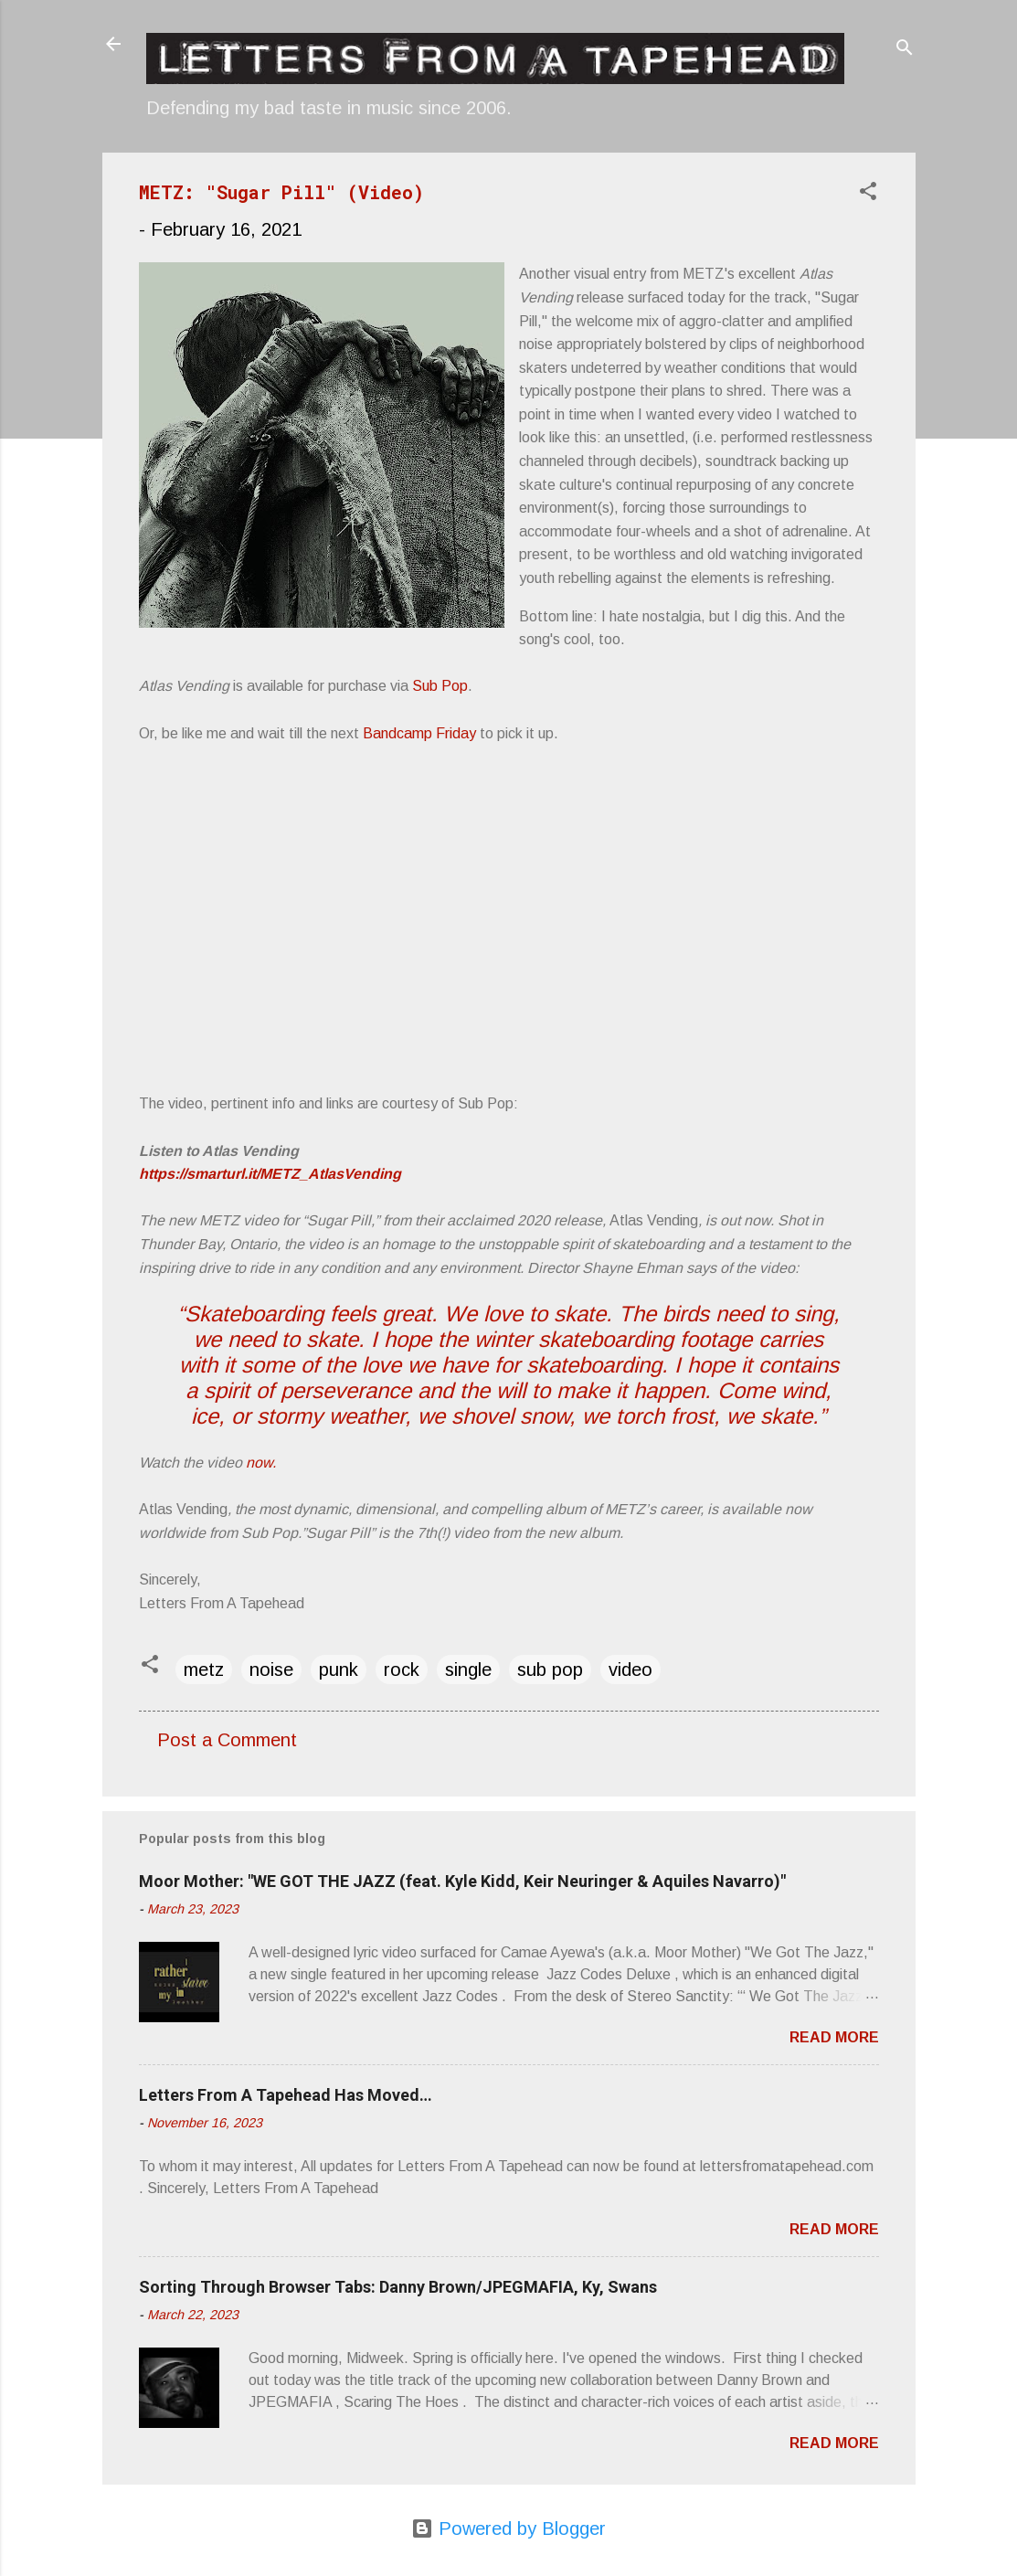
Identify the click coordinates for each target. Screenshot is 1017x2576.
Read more (834, 2037)
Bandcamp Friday (419, 733)
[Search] (905, 50)
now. (261, 1462)
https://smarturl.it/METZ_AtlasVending (270, 1174)
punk (338, 1669)
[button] (868, 193)
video (630, 1669)
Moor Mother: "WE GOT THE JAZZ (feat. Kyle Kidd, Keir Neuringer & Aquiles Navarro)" (462, 1881)
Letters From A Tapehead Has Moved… (285, 2094)
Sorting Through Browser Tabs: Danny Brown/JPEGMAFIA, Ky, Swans (398, 2286)
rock (401, 1669)
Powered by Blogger (508, 2528)
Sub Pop (440, 686)
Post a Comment (227, 1740)
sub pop (550, 1669)
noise (271, 1669)
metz (204, 1669)
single (468, 1669)
